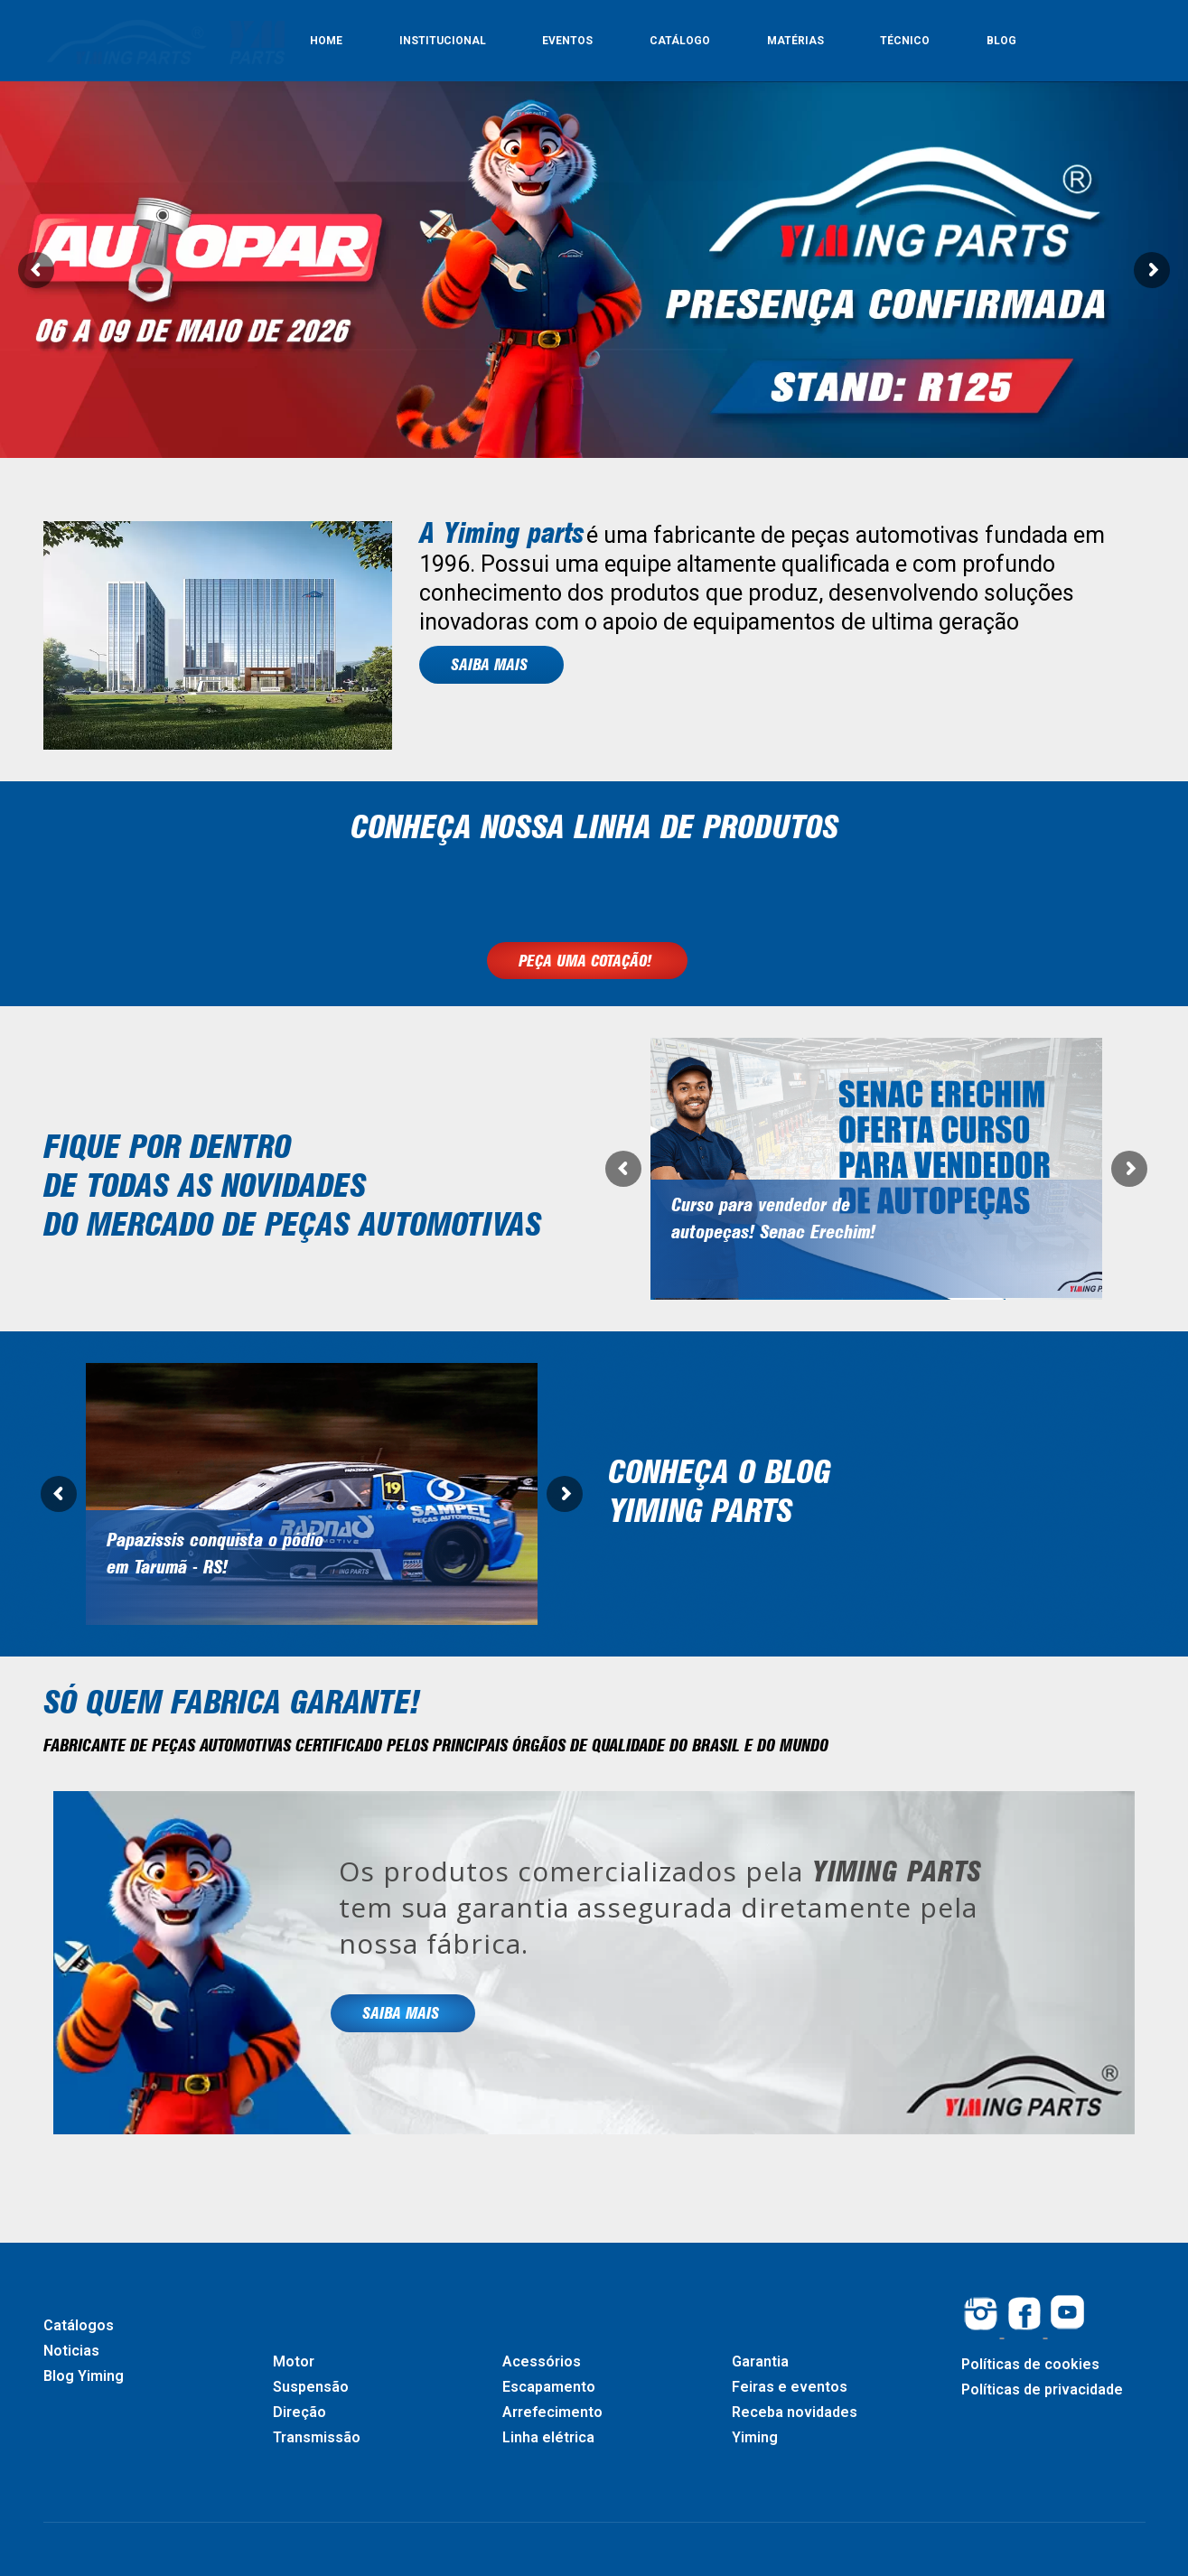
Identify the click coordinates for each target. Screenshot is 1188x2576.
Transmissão (316, 2437)
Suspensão (311, 2386)
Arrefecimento (552, 2412)
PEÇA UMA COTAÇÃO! (587, 960)
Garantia (760, 2361)
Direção (299, 2412)
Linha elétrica (548, 2437)
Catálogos (78, 2325)
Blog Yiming (83, 2376)
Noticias (71, 2350)
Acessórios (541, 2361)
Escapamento (548, 2386)
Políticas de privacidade (1042, 2389)
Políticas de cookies (1030, 2364)
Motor (293, 2361)
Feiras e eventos (789, 2386)
